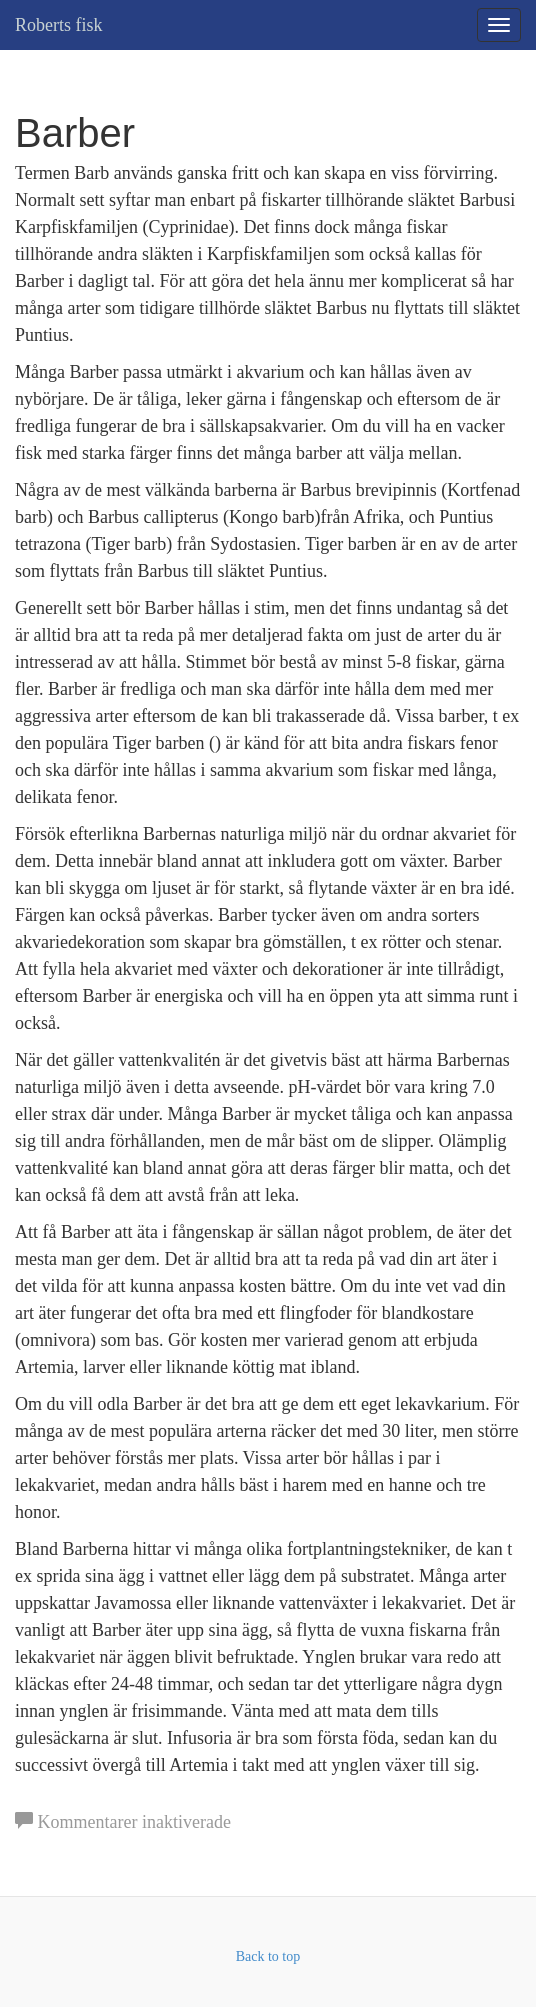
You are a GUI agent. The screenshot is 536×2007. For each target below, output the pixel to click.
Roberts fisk (59, 25)
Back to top (268, 1956)
